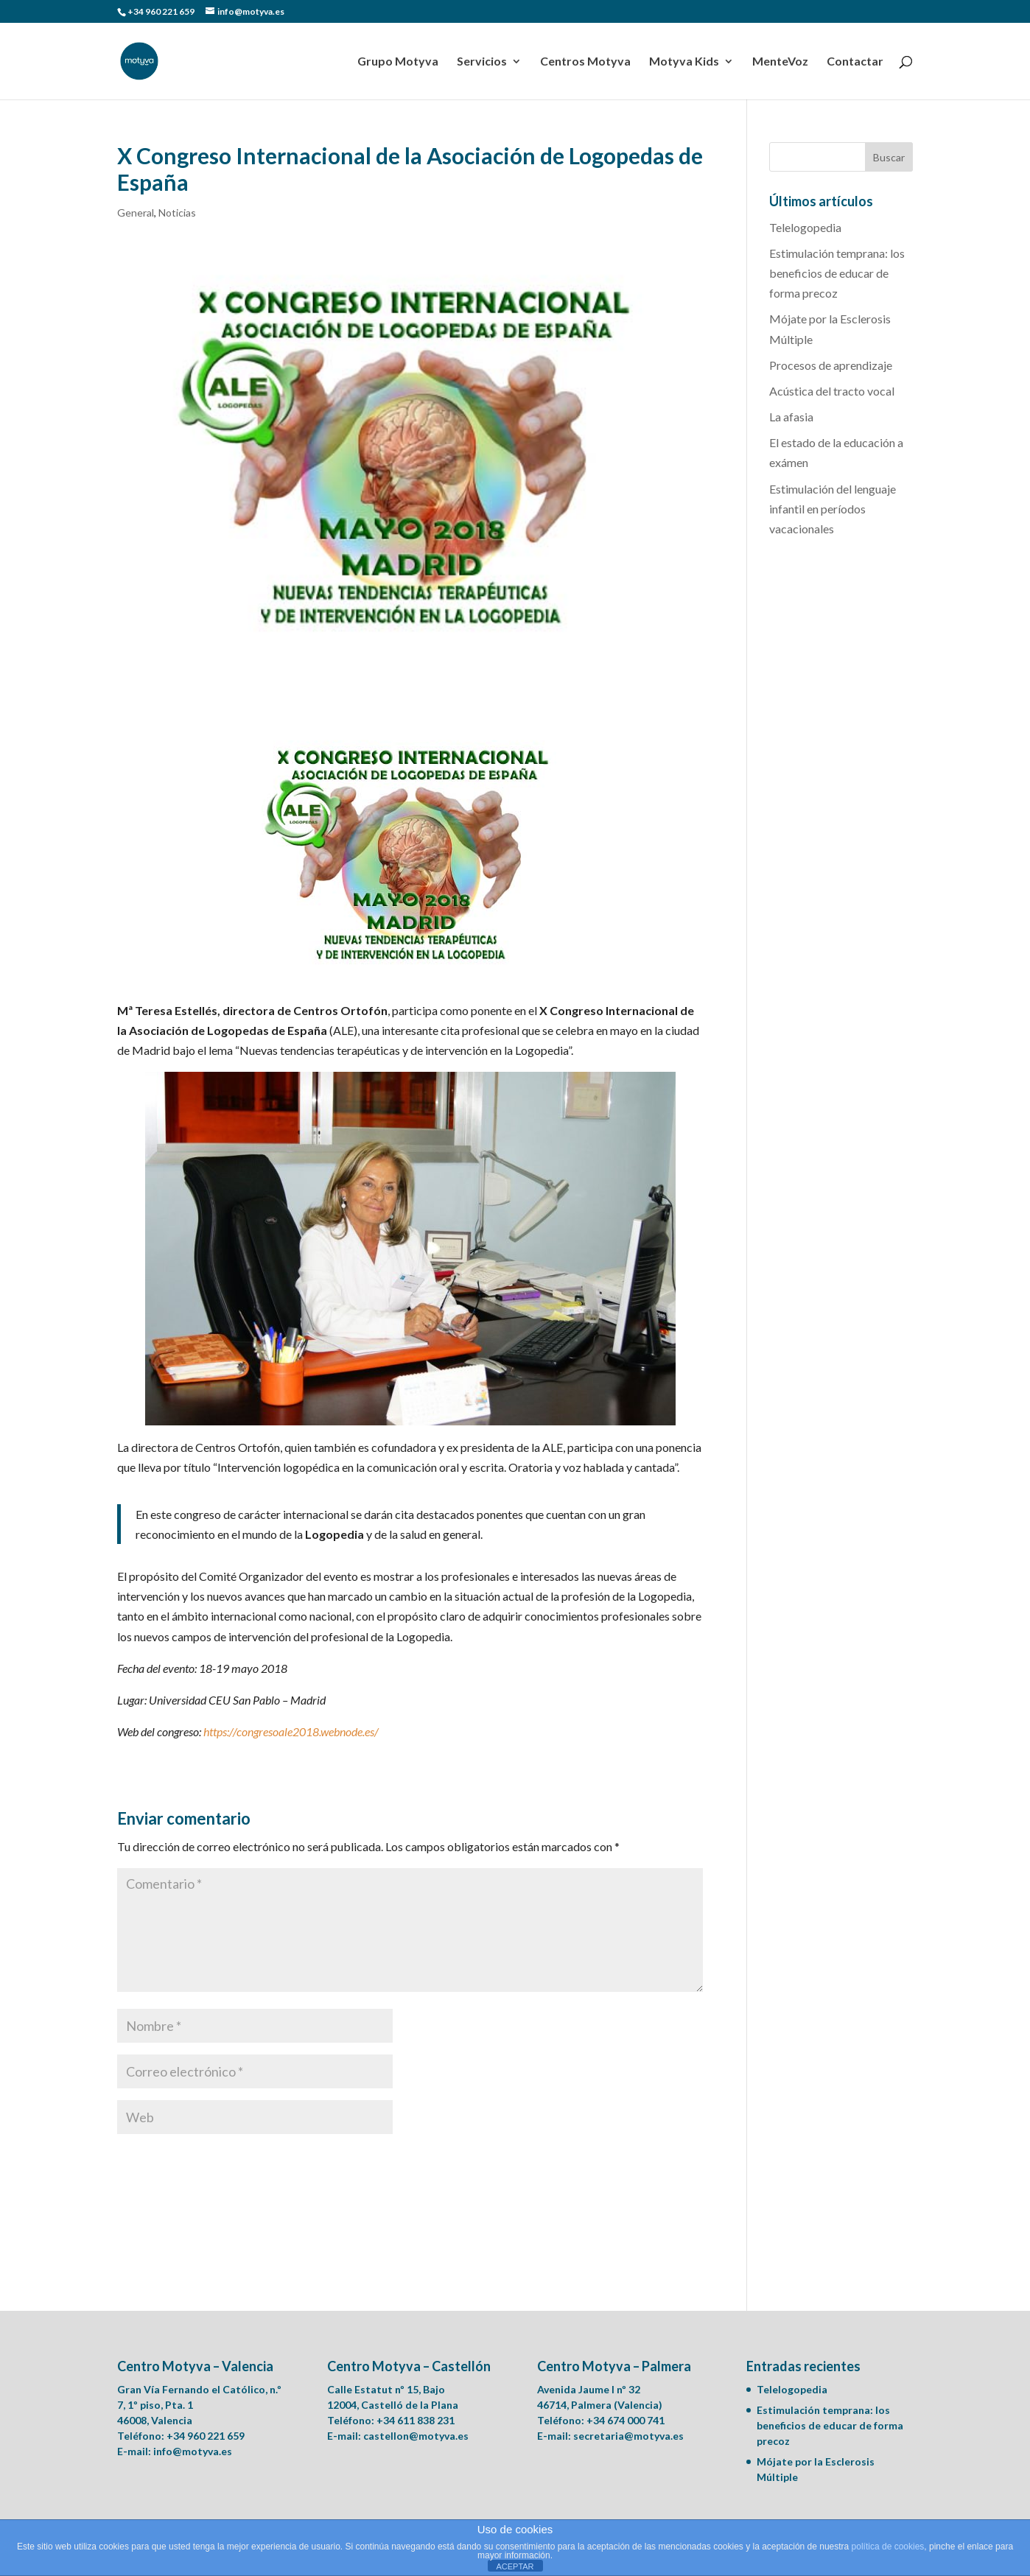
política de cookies (888, 2546)
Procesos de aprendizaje (830, 365)
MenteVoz (780, 62)
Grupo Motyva (397, 62)
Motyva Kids (684, 62)
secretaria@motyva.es (628, 2435)
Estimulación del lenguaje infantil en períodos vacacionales (832, 509)
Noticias (177, 212)
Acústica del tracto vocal (831, 391)
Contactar (855, 62)
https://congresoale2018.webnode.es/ (291, 1731)
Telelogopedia (805, 227)
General (135, 212)
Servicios (482, 62)
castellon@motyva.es (416, 2435)
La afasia (791, 417)
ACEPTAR (514, 2566)
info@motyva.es (192, 2451)
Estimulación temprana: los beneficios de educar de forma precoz (837, 273)
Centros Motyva (585, 62)
